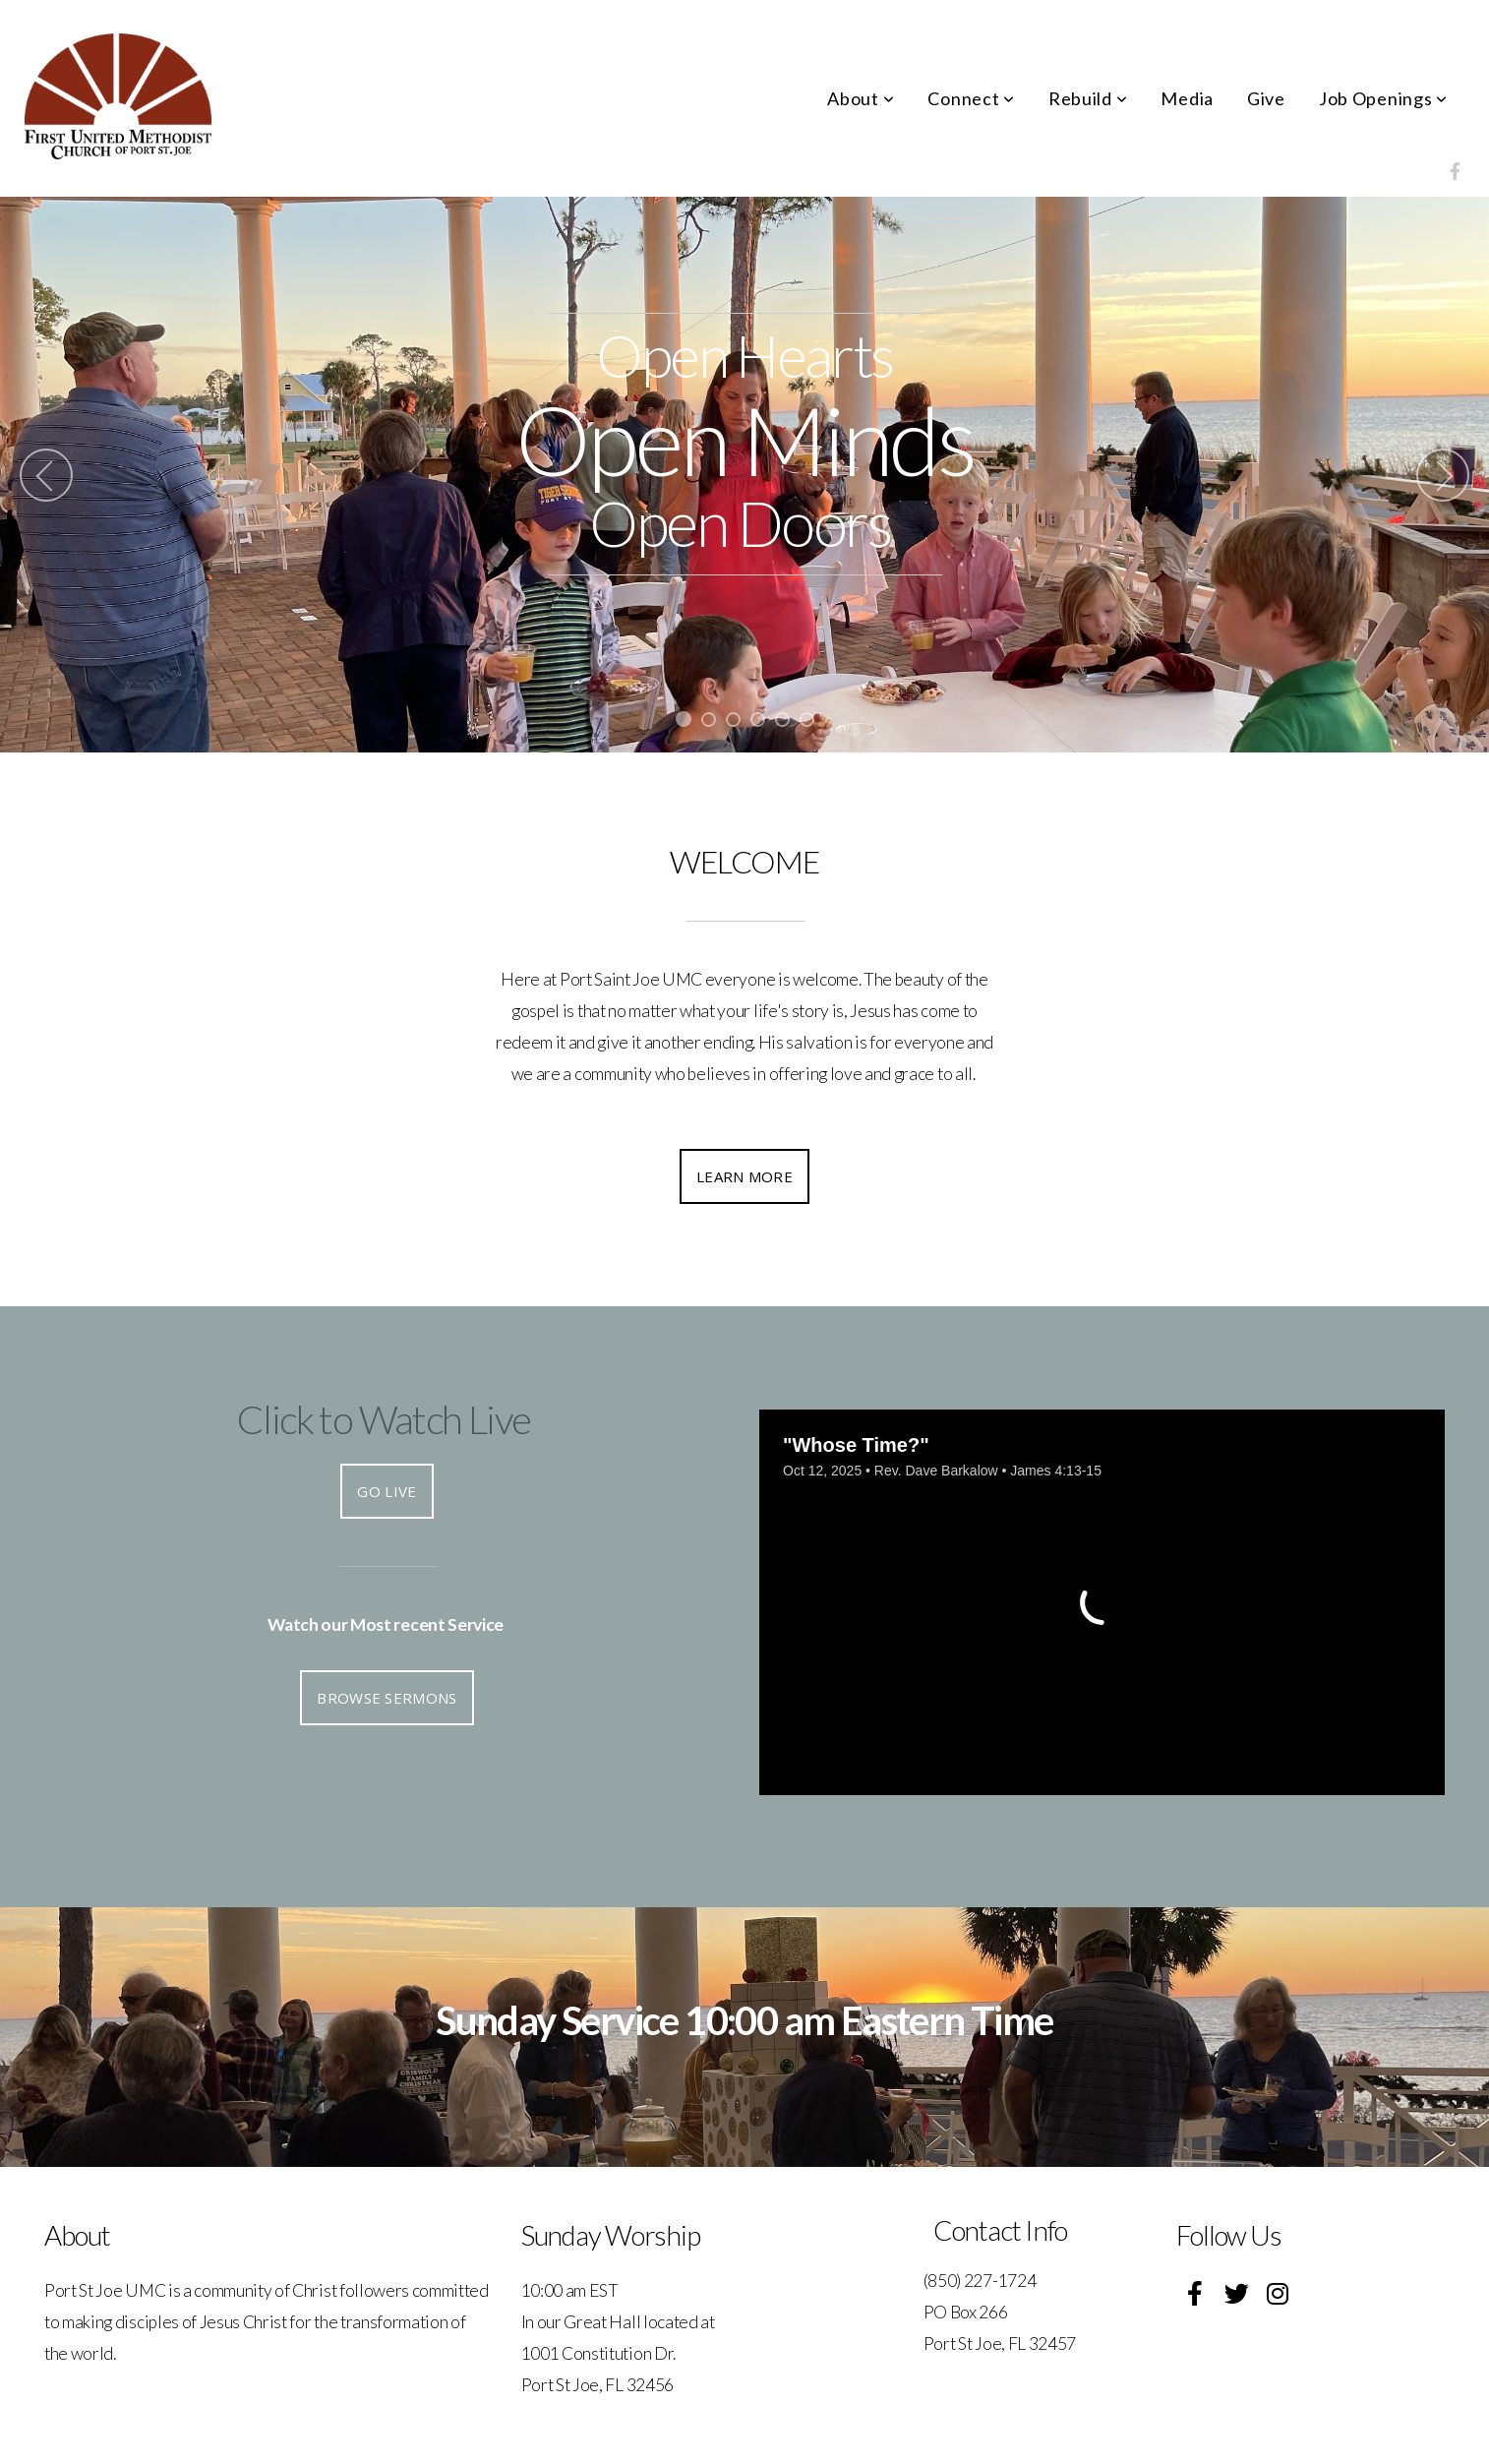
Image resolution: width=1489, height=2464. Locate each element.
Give (1266, 98)
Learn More (744, 1176)
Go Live (386, 1491)
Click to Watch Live (384, 1419)
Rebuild (1088, 98)
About (860, 98)
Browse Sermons (386, 1698)
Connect (971, 98)
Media (1187, 98)
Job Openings (1383, 98)
